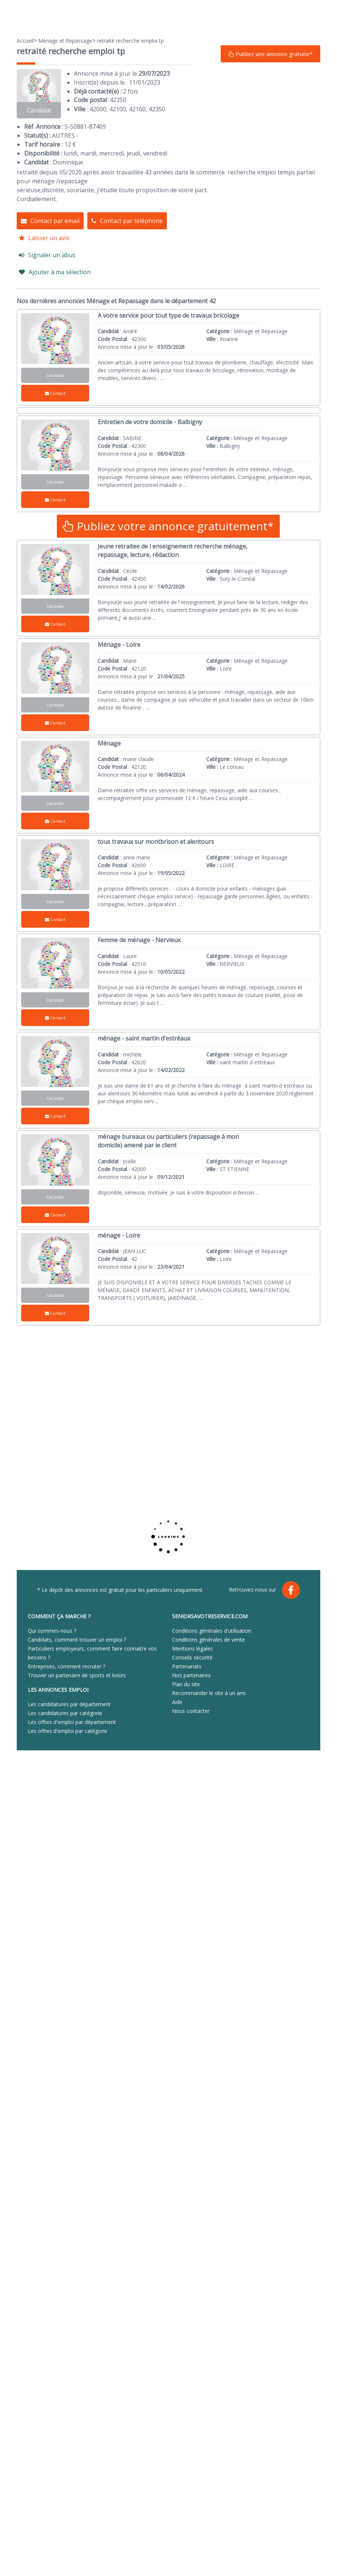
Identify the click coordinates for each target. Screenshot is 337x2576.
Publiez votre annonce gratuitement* (168, 526)
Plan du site (186, 1684)
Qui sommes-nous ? (52, 1630)
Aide (177, 1701)
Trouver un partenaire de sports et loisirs (77, 1675)
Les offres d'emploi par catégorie (67, 1730)
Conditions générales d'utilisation (211, 1630)
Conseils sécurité (192, 1657)
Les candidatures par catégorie (65, 1713)
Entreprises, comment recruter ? (66, 1666)
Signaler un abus (47, 255)
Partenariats (186, 1666)
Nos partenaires (191, 1675)
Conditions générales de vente (208, 1639)
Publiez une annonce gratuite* (270, 54)
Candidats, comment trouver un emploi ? (77, 1639)
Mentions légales (192, 1648)
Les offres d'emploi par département (72, 1721)
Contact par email (50, 221)
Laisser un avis (44, 238)
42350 (118, 100)
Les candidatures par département (69, 1704)
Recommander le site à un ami (209, 1693)
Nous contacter (191, 1710)
